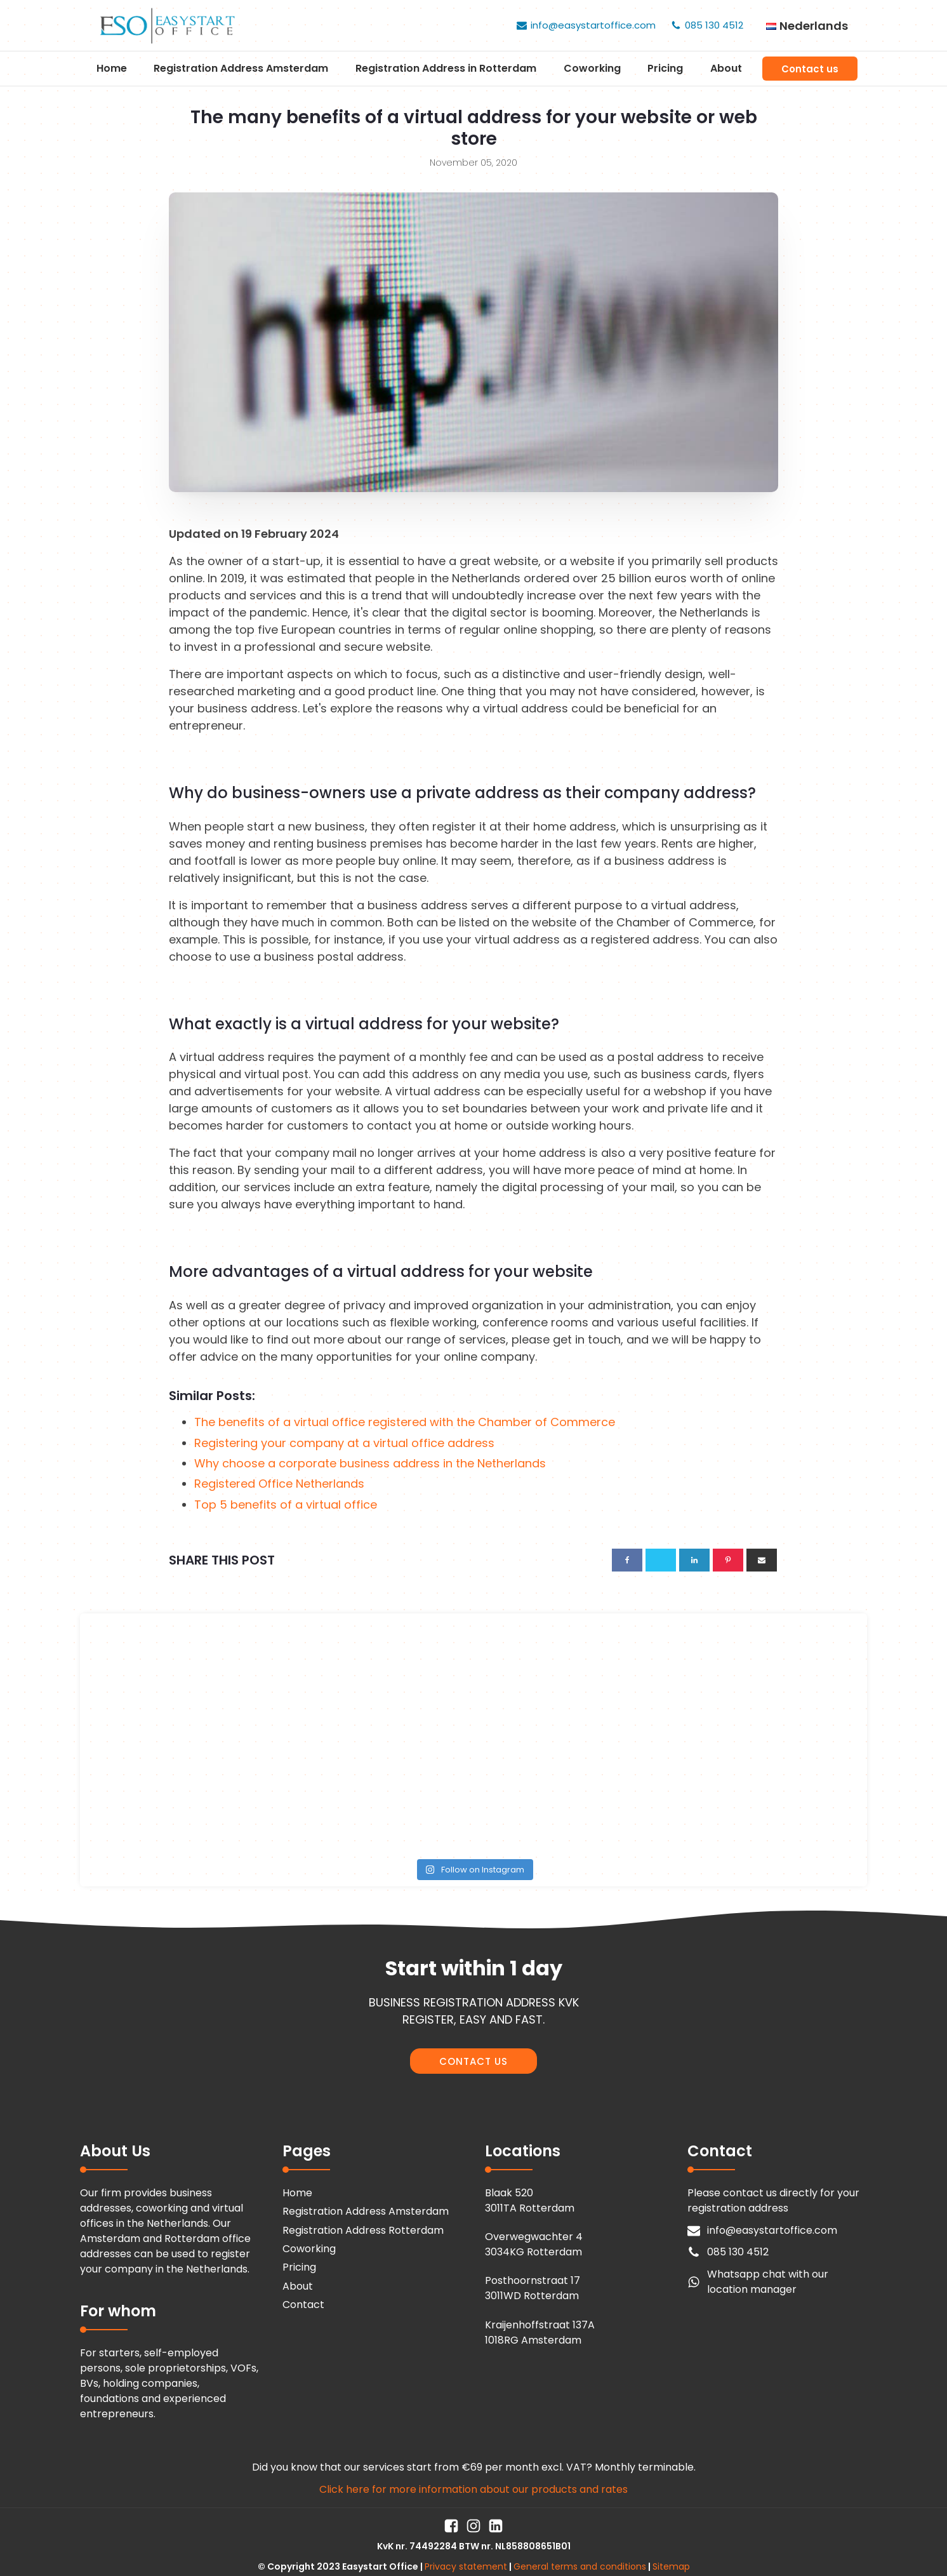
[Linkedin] (694, 1560)
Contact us (809, 69)
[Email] (761, 1560)
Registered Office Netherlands (279, 1484)
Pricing (665, 68)
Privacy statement (466, 2566)
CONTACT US (473, 2061)
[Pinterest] (728, 1560)
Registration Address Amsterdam (241, 68)
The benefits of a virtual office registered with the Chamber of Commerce (404, 1422)
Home (111, 68)
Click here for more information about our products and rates (473, 2489)
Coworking (592, 68)
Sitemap (671, 2566)
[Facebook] (627, 1560)
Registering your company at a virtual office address (344, 1443)
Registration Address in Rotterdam (445, 68)
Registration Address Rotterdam (363, 2230)
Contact (303, 2304)
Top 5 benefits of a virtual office (285, 1504)
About (726, 68)
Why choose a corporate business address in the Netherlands (370, 1463)
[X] (661, 1560)
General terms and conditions (579, 2566)
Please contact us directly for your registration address (773, 2200)
